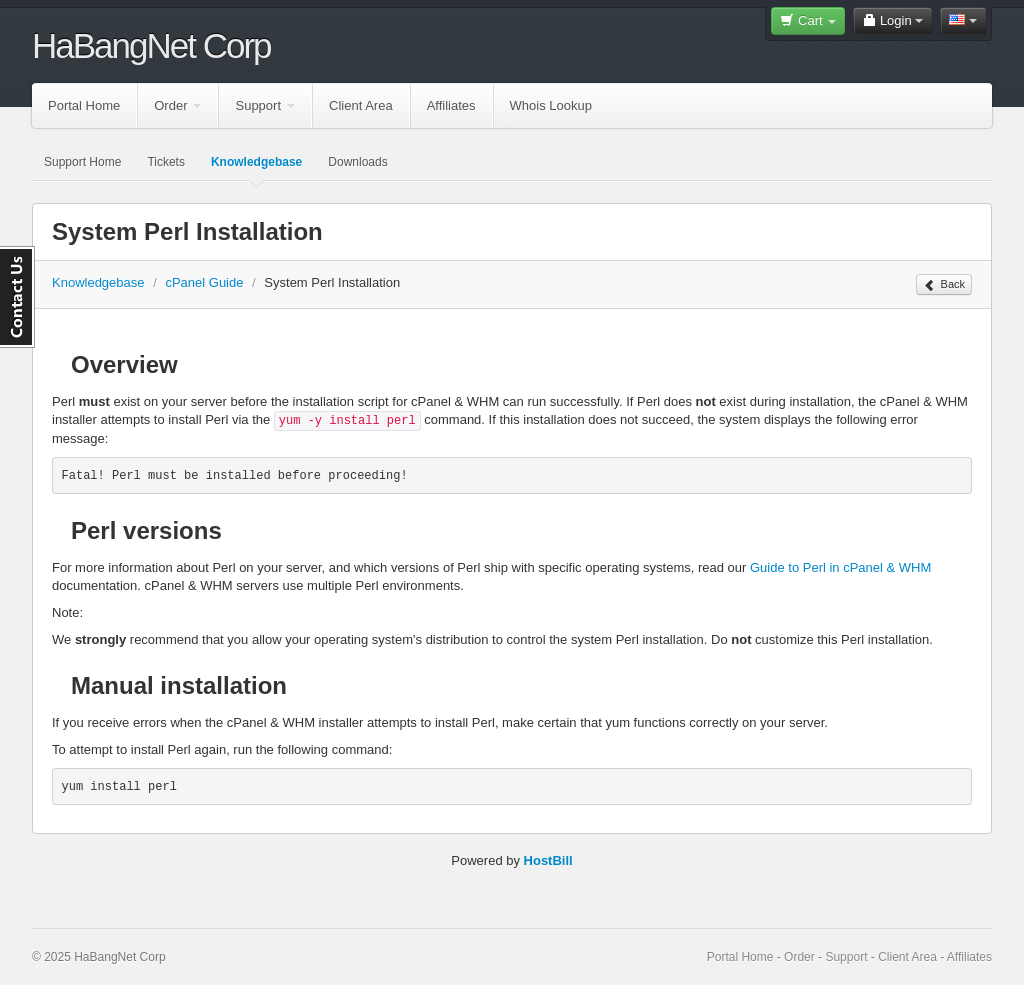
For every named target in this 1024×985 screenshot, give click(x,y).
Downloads (357, 162)
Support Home (82, 162)
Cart (808, 20)
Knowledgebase (256, 162)
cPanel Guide (204, 282)
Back (944, 285)
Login (892, 20)
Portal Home (84, 105)
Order (177, 105)
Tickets (166, 162)
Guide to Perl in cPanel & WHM (840, 567)
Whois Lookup (551, 105)
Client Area (361, 105)
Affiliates (451, 105)
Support (265, 105)
